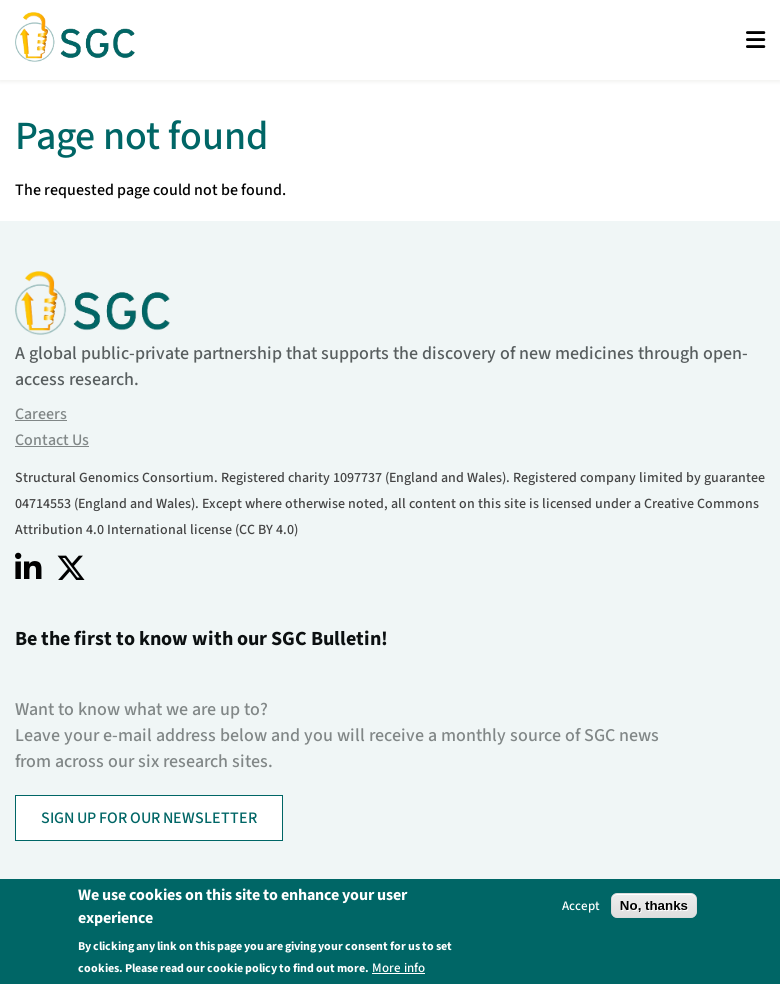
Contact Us (52, 440)
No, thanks (654, 905)
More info (398, 967)
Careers (41, 414)
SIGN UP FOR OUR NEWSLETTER (149, 818)
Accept (581, 905)
